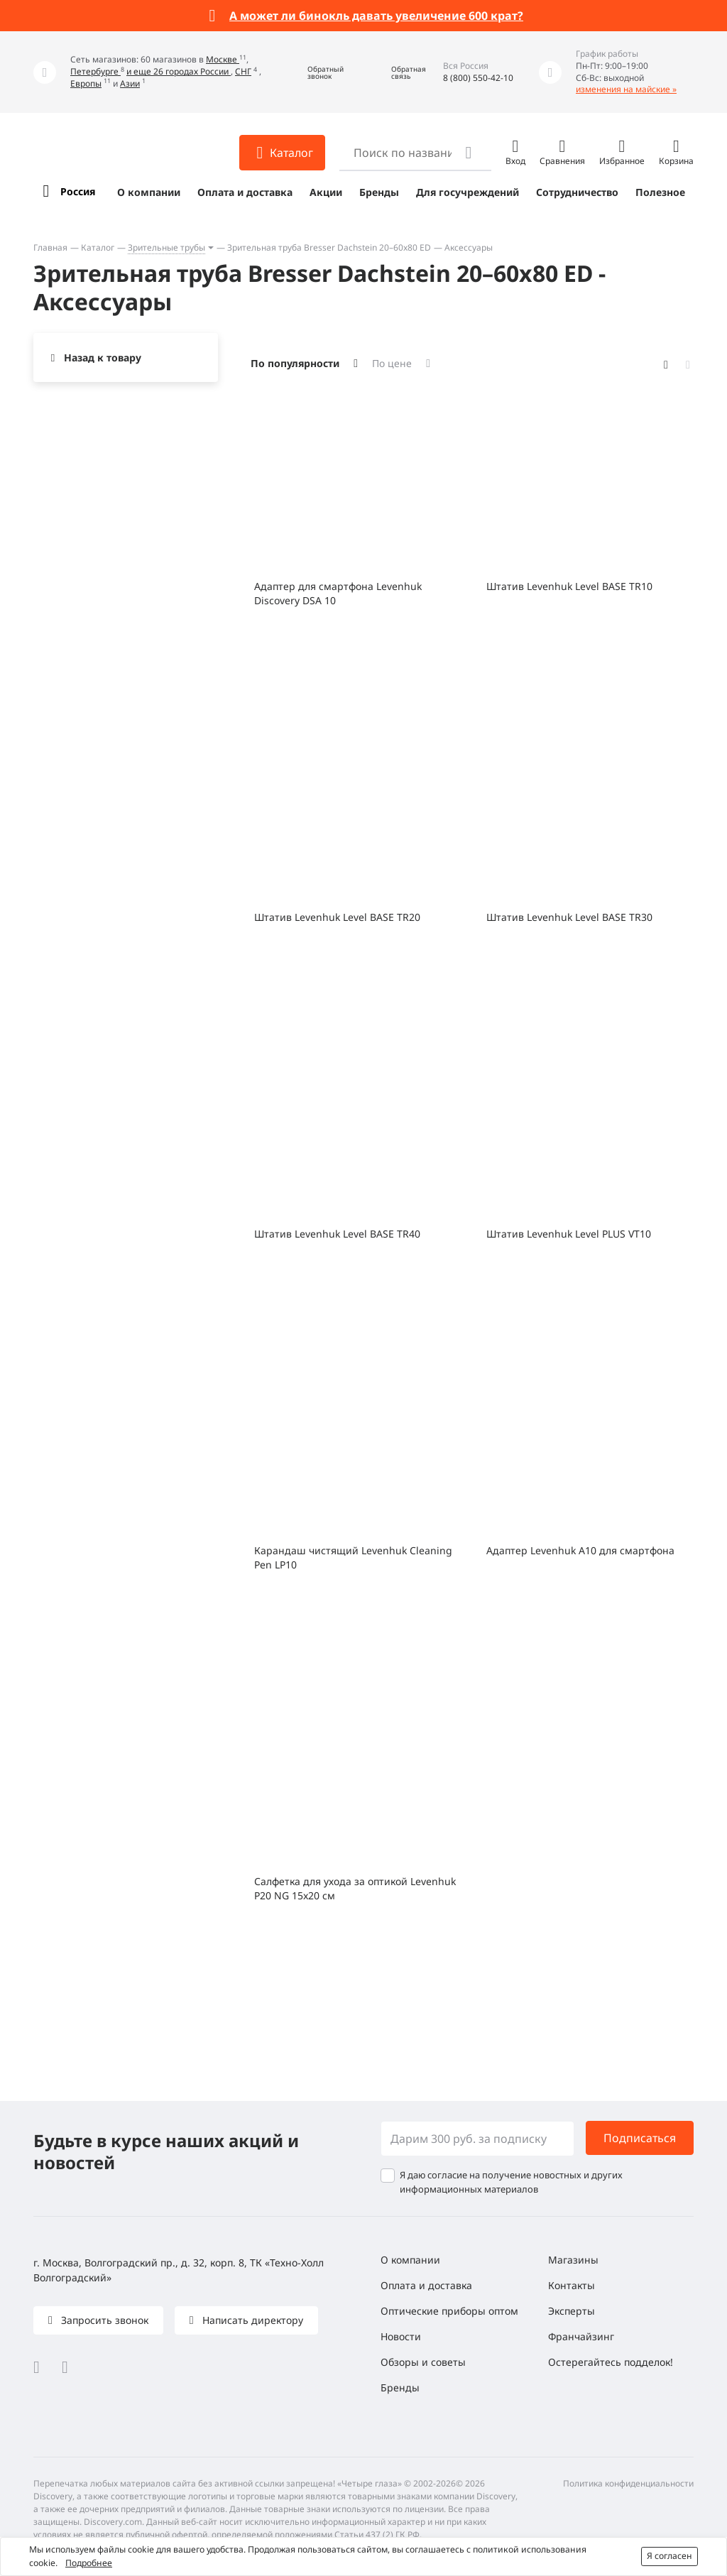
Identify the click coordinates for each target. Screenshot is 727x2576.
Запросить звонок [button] (103, 2320)
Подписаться (639, 2138)
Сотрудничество (577, 192)
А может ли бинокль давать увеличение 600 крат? (376, 15)
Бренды (379, 192)
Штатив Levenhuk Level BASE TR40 (337, 1233)
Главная (50, 247)
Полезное (660, 192)
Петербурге (95, 71)
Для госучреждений (467, 192)
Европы (86, 83)
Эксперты (571, 2311)
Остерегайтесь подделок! (610, 2362)
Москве (222, 59)
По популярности (295, 363)
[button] (315, 72)
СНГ (243, 71)
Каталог (97, 247)
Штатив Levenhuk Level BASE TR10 (569, 586)
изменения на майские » (626, 89)
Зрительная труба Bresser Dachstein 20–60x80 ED (329, 247)
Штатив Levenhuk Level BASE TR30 (569, 917)
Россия (77, 191)
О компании (148, 192)
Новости (401, 2336)
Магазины (573, 2259)
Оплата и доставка (245, 192)
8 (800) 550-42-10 (478, 78)
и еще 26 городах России (178, 71)
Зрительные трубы (166, 247)
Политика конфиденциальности (628, 2483)
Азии (130, 83)
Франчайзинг (581, 2336)
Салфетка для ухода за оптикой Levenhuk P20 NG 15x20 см (355, 1888)
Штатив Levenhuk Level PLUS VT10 (568, 1233)
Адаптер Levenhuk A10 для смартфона (580, 1550)
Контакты (571, 2285)
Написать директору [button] (251, 2320)
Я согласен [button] (669, 2556)
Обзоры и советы (423, 2362)
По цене (392, 363)
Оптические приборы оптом (449, 2311)
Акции (326, 192)
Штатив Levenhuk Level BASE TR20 (337, 917)
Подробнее (88, 2563)
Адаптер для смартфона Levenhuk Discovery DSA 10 (338, 593)
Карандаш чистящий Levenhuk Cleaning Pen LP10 (353, 1557)
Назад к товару (102, 357)
